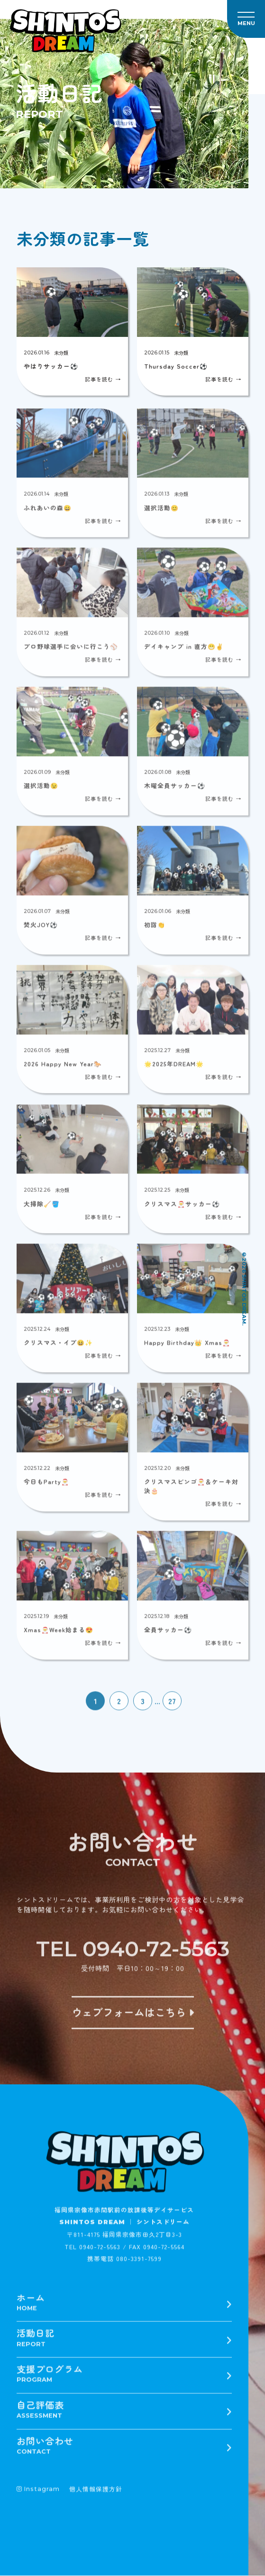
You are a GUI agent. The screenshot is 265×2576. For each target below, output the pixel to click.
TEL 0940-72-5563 (132, 1953)
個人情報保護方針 (95, 2494)
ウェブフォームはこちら (133, 2017)
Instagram (38, 2494)
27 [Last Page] (172, 1705)
